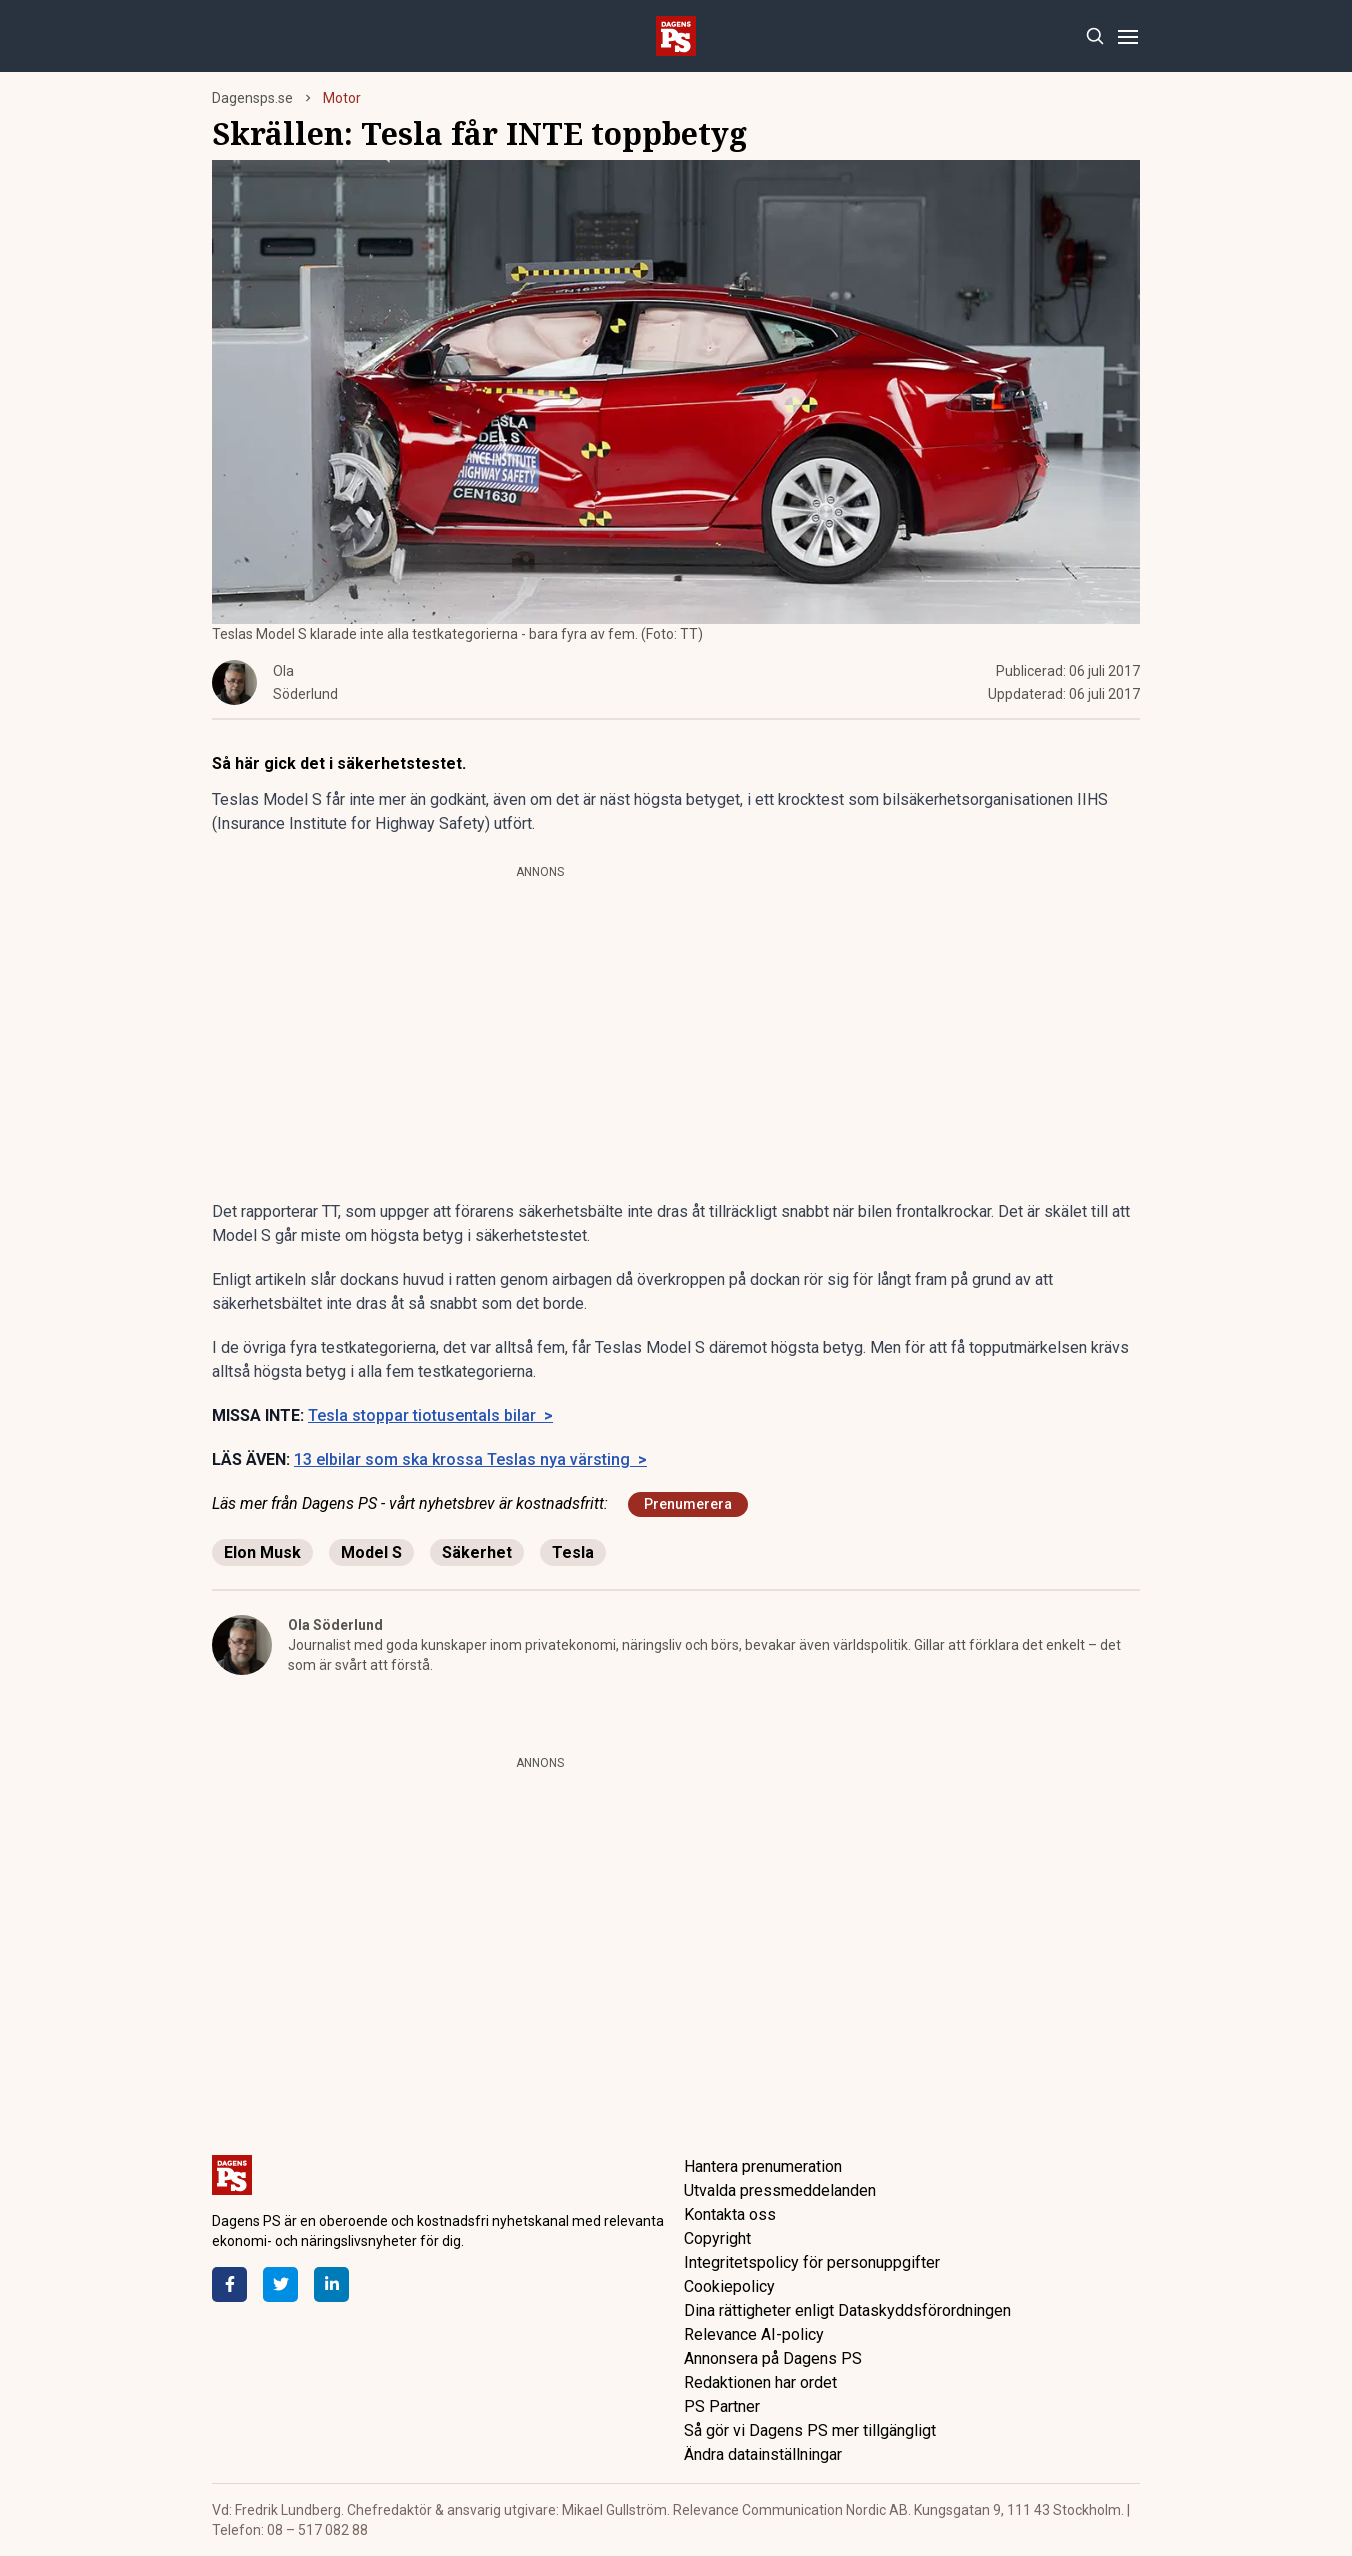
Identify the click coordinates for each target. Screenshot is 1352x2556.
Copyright (717, 2238)
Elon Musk (262, 1552)
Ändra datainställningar (763, 2454)
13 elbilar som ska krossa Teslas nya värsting (470, 1459)
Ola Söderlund (335, 1625)
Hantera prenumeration (763, 2166)
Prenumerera (688, 1504)
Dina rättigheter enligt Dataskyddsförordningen (847, 2310)
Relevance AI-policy (754, 2334)
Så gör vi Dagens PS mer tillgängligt (810, 2430)
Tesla (573, 1552)
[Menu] (1127, 36)
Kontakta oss (730, 2214)
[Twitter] (280, 2284)
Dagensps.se (252, 98)
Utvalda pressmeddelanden (780, 2190)
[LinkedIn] (331, 2284)
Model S (371, 1552)
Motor (342, 98)
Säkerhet (477, 1552)
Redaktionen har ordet (760, 2382)
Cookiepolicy (729, 2286)
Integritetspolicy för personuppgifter (812, 2262)
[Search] (1094, 36)
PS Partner (722, 2406)
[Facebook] (229, 2284)
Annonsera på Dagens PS (773, 2358)
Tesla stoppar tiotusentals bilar (430, 1415)
